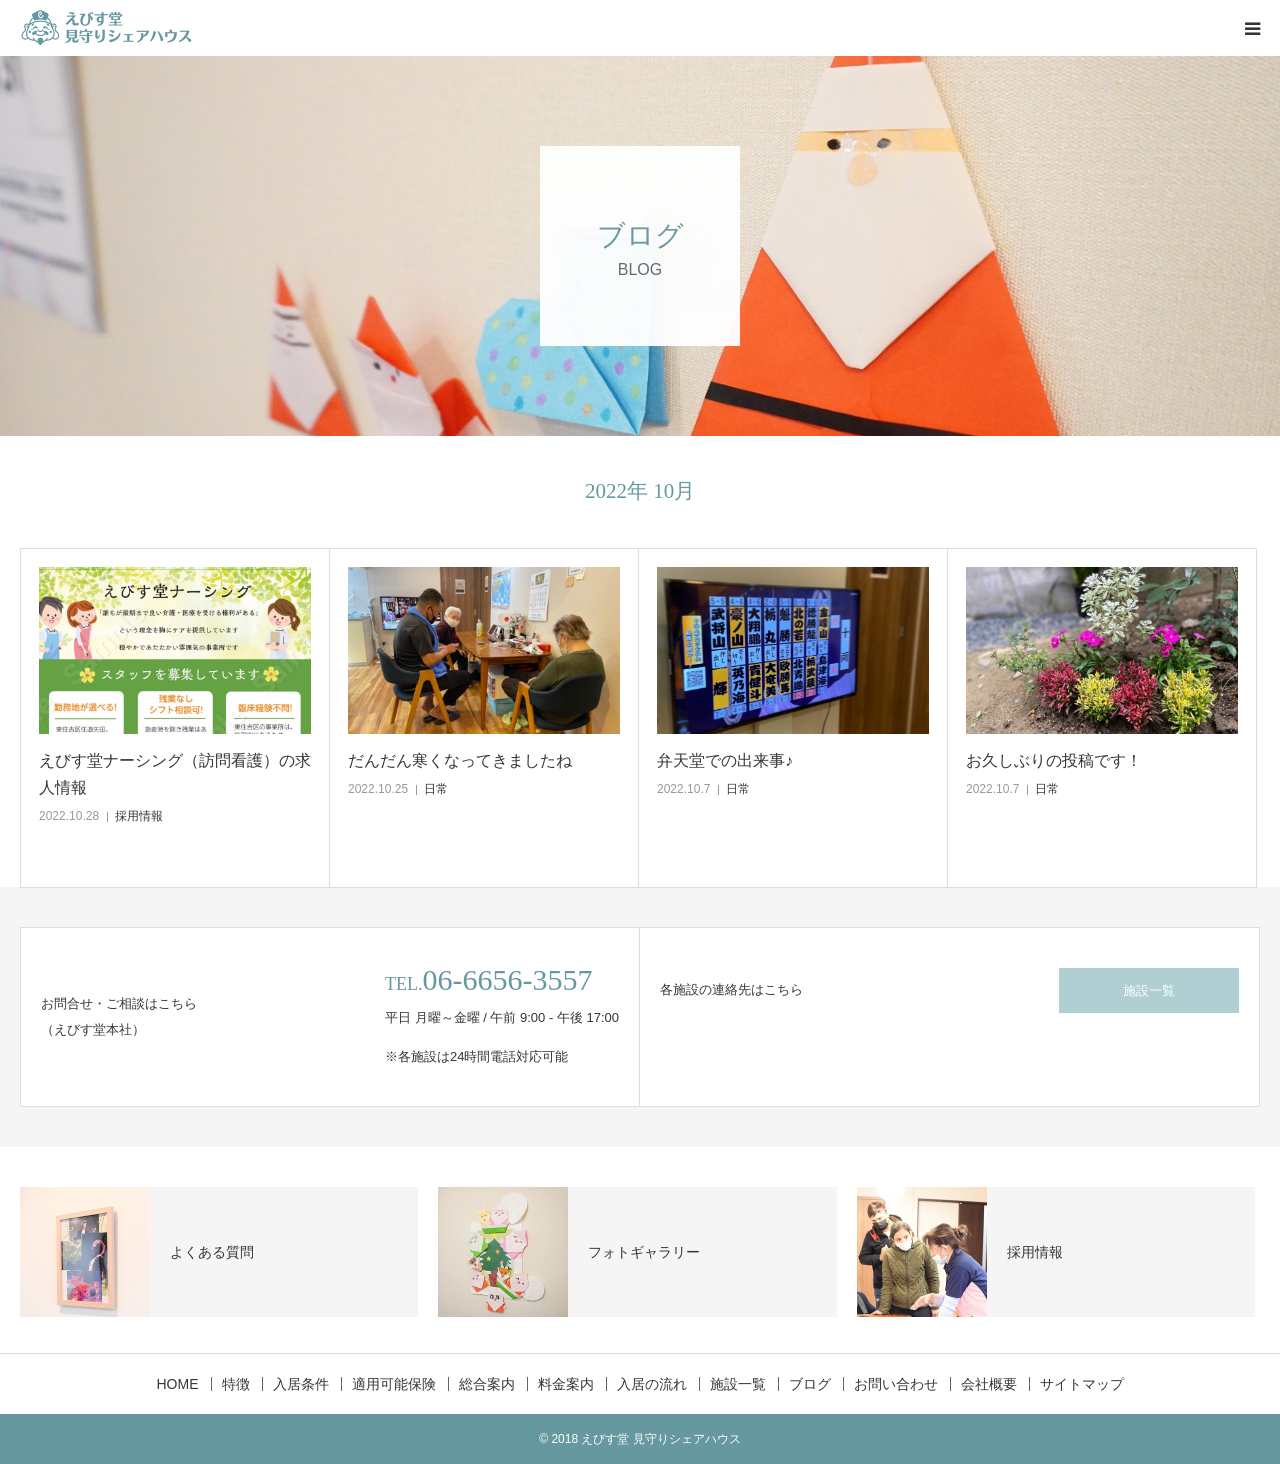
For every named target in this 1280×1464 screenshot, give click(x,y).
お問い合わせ (896, 1384)
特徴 (236, 1384)
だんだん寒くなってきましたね (460, 760)
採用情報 (139, 816)
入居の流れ (652, 1384)
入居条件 (301, 1384)
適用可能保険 (394, 1384)
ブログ (810, 1384)
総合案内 (487, 1384)
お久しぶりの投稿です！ (1054, 760)
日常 (436, 789)
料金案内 (566, 1384)
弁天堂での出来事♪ (725, 760)
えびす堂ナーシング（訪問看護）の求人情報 (175, 774)
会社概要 (989, 1384)
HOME (178, 1384)
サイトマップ (1082, 1384)
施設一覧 (1149, 990)
